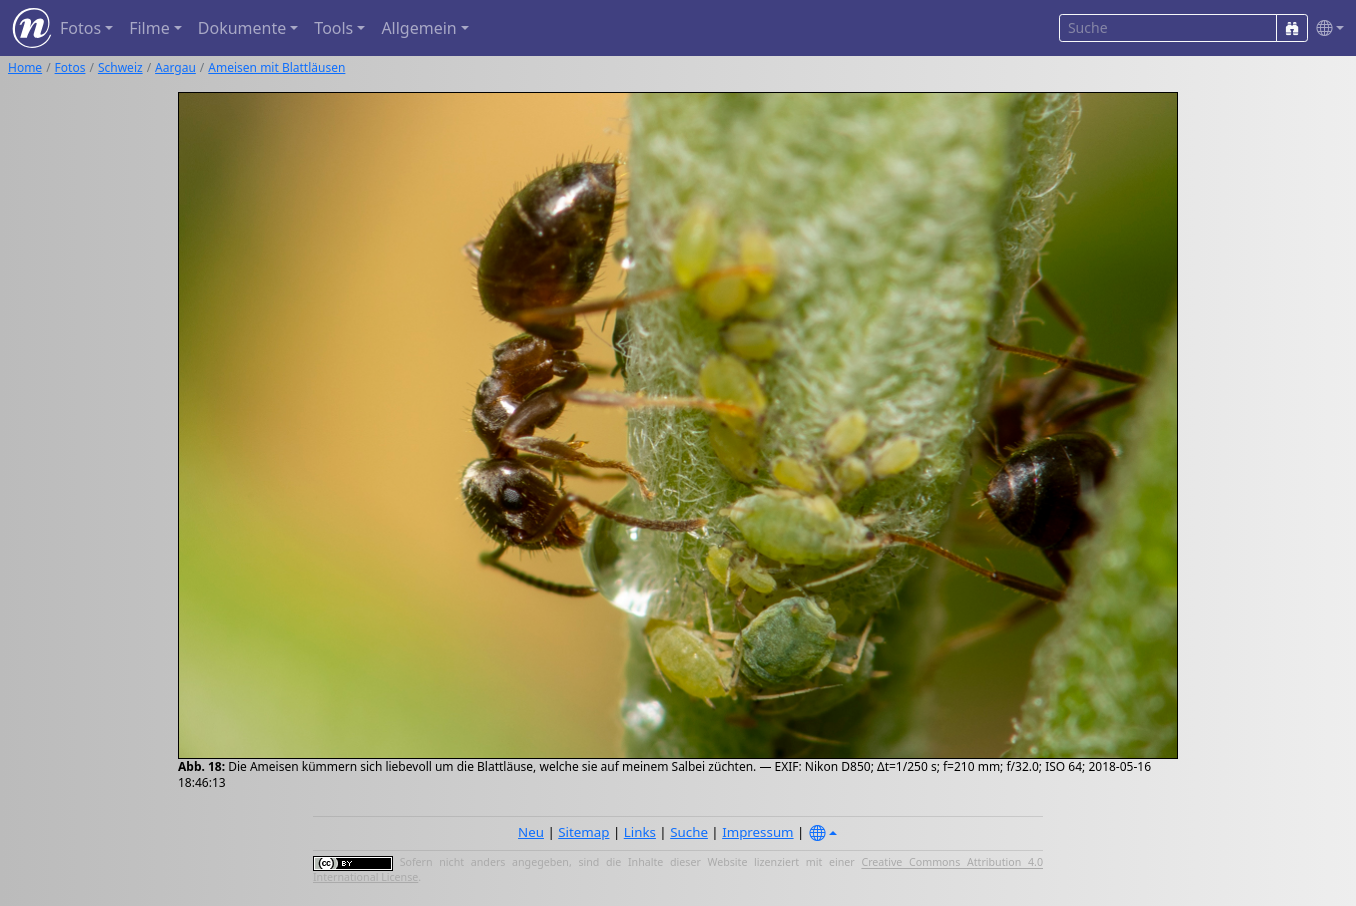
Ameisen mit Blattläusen (276, 67)
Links (640, 832)
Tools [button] (333, 28)
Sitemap (583, 832)
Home (25, 67)
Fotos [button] (80, 28)
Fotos (70, 67)
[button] (1326, 28)
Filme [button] (149, 28)
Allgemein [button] (418, 28)
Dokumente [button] (242, 28)
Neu (531, 832)
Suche (689, 832)
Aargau (175, 67)
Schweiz (120, 67)
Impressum (757, 832)
